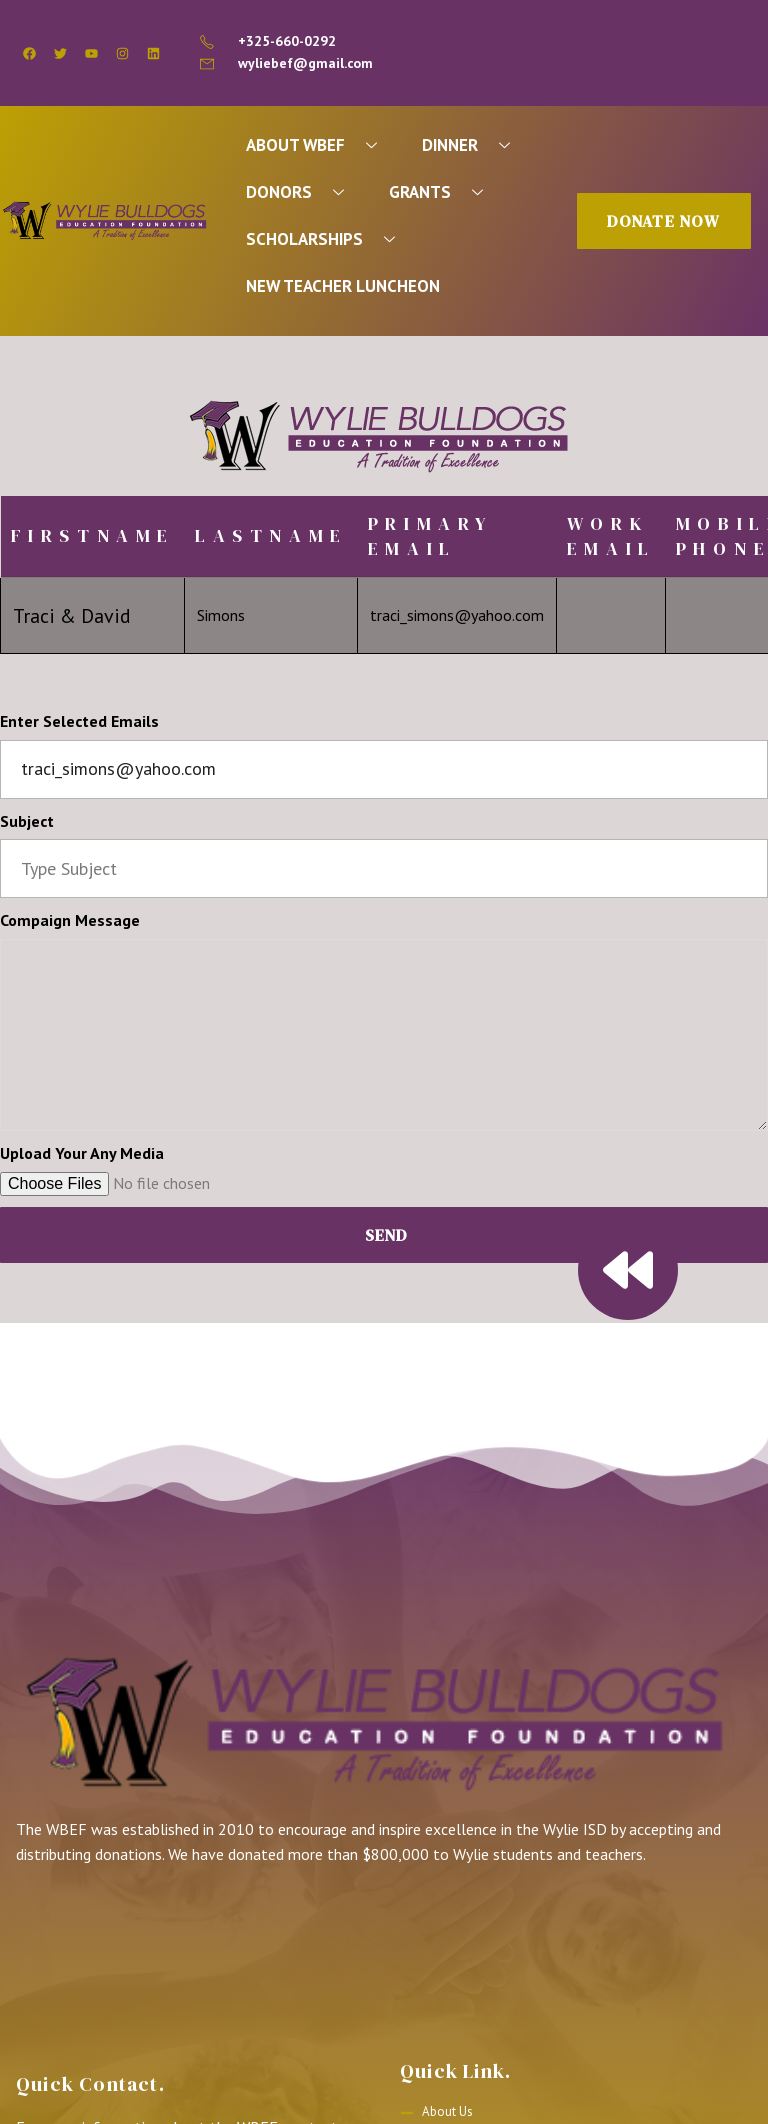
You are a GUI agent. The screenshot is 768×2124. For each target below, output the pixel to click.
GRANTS (444, 193)
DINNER (477, 145)
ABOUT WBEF (320, 145)
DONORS (302, 193)
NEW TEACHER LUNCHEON (345, 290)
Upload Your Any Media (82, 1158)
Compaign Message (70, 925)
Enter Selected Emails (79, 726)
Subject (27, 826)
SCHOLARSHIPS (329, 241)
